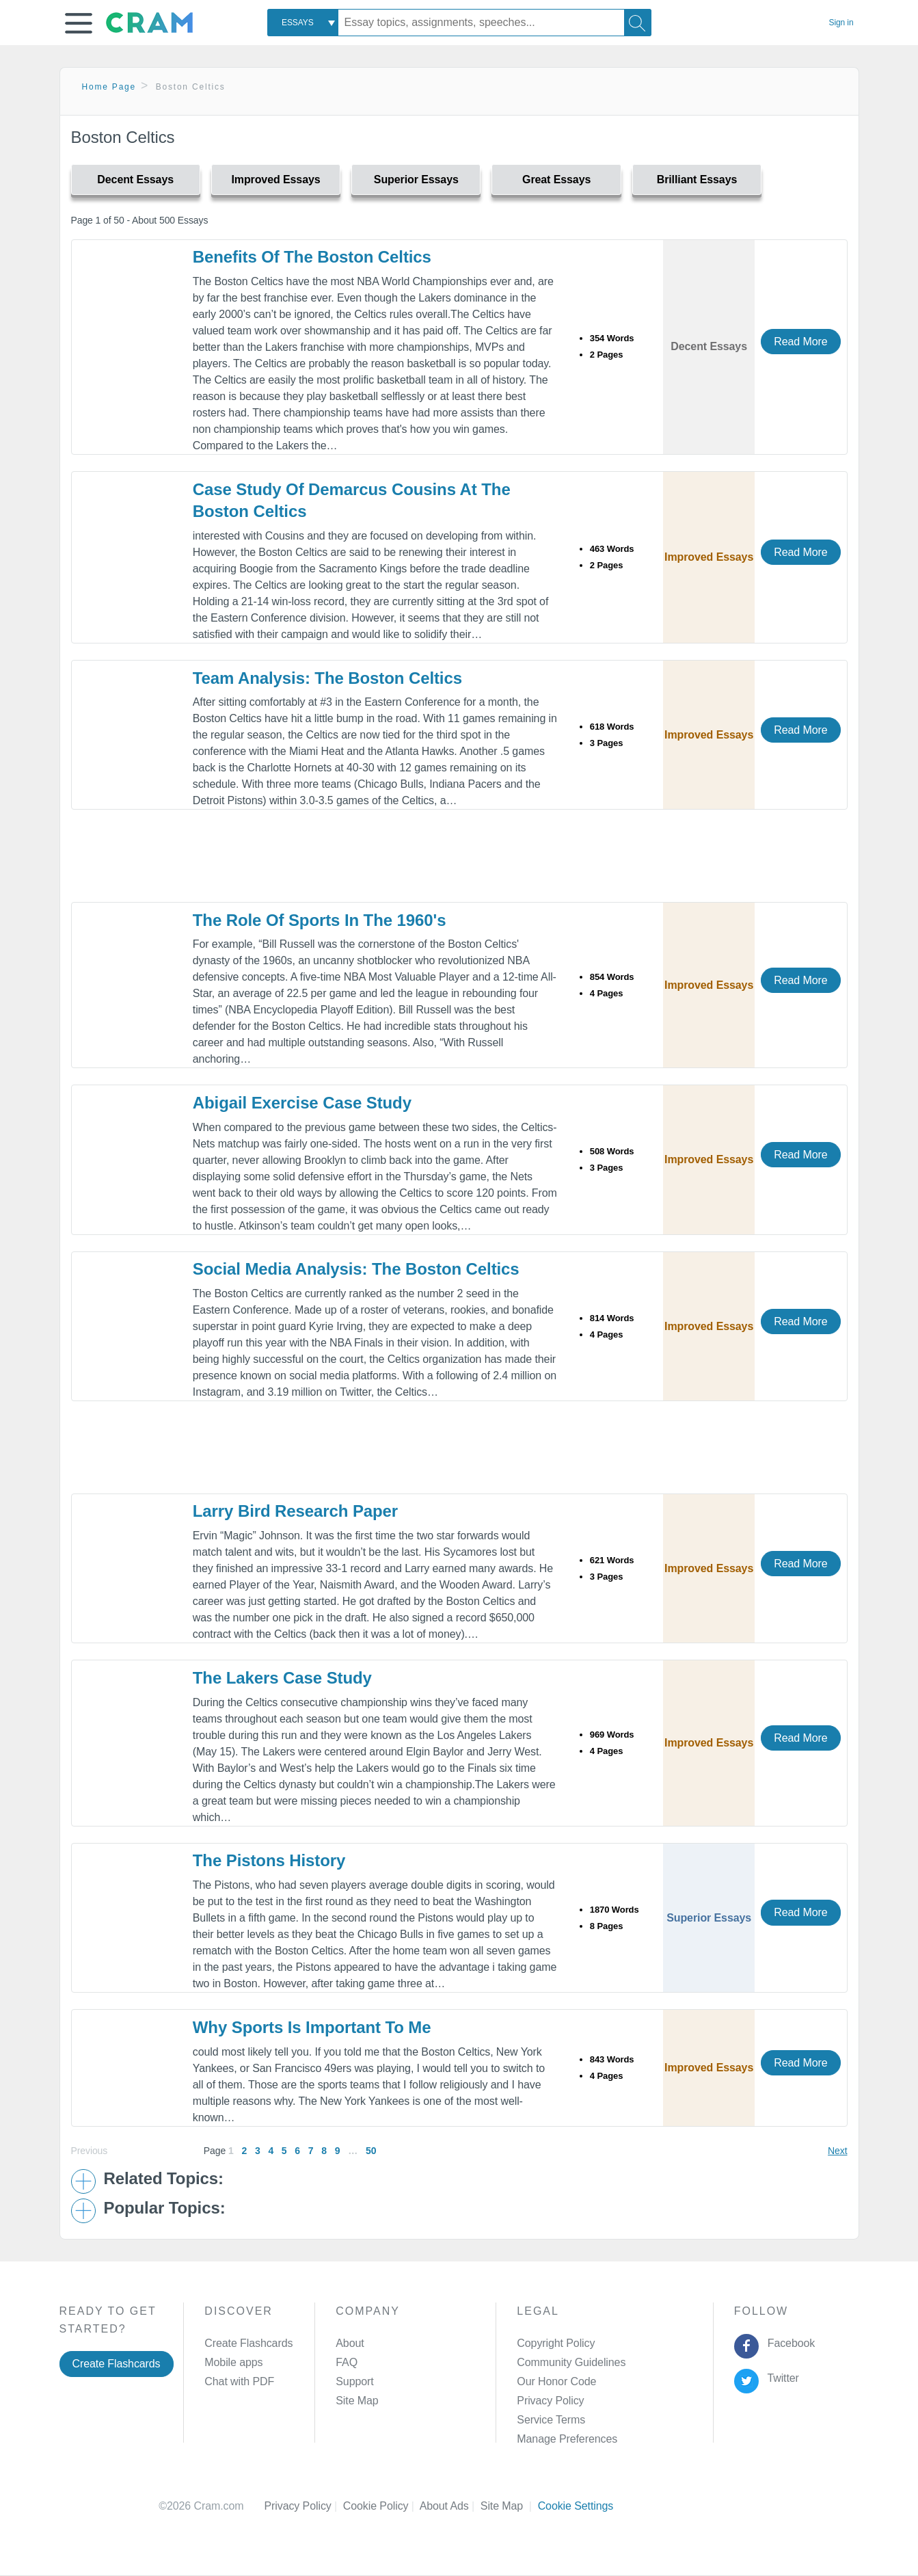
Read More (800, 341)
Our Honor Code (556, 2381)
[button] (78, 23)
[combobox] (302, 22)
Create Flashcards (116, 2363)
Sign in (841, 22)
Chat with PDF (239, 2381)
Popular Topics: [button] (165, 2208)
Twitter (780, 2378)
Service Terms (551, 2420)
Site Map (357, 2400)
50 (371, 2150)
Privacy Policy (550, 2400)
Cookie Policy (381, 2506)
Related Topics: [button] (164, 2178)
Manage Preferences (567, 2439)
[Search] (637, 22)
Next (837, 2150)
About (350, 2343)
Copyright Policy (556, 2343)
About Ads (450, 2506)
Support (354, 2381)
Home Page (109, 87)
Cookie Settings (576, 2506)
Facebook (788, 2343)
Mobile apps (233, 2362)
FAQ (346, 2362)
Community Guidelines (571, 2362)
